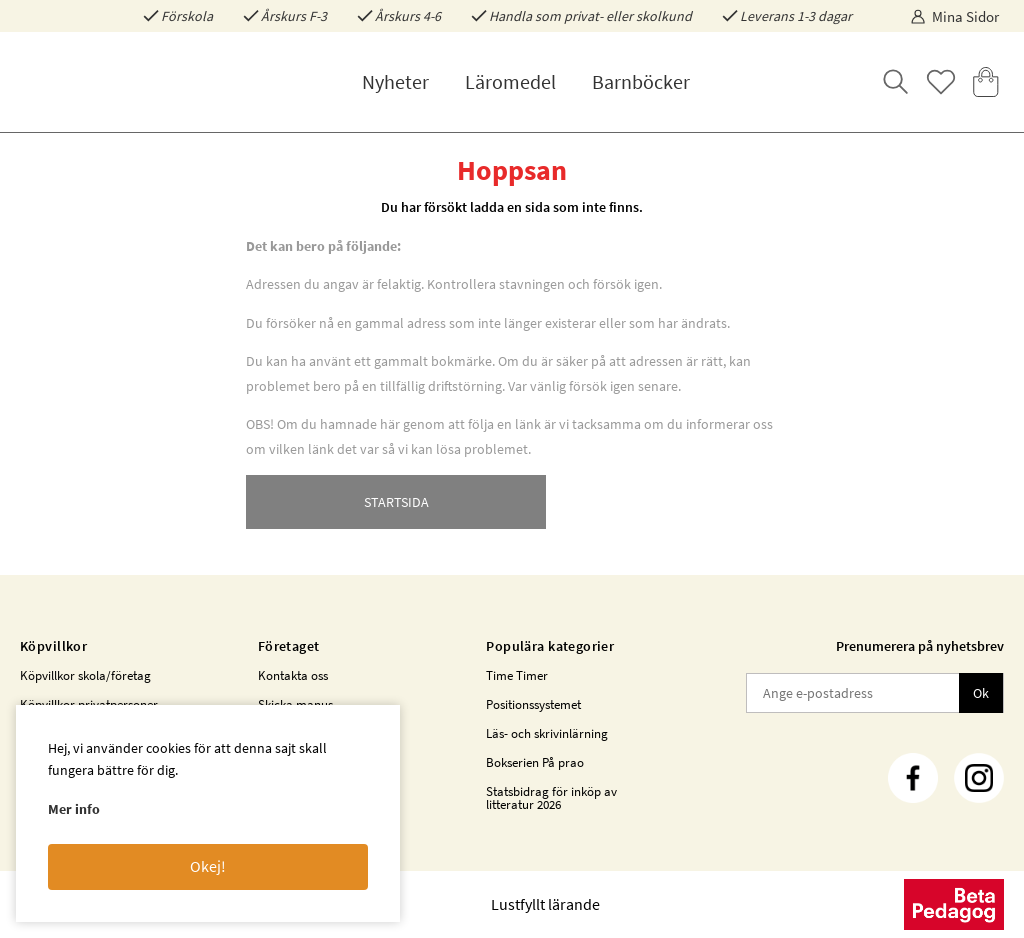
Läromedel (510, 81)
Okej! (208, 866)
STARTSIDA (396, 502)
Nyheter (395, 81)
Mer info (74, 809)
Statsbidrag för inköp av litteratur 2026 (551, 798)
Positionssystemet (533, 704)
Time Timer (517, 675)
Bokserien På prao (535, 762)
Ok (981, 693)
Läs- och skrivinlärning (547, 733)
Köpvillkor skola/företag (85, 675)
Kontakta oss (293, 675)
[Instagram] (979, 778)
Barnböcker (641, 81)
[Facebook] (913, 778)
